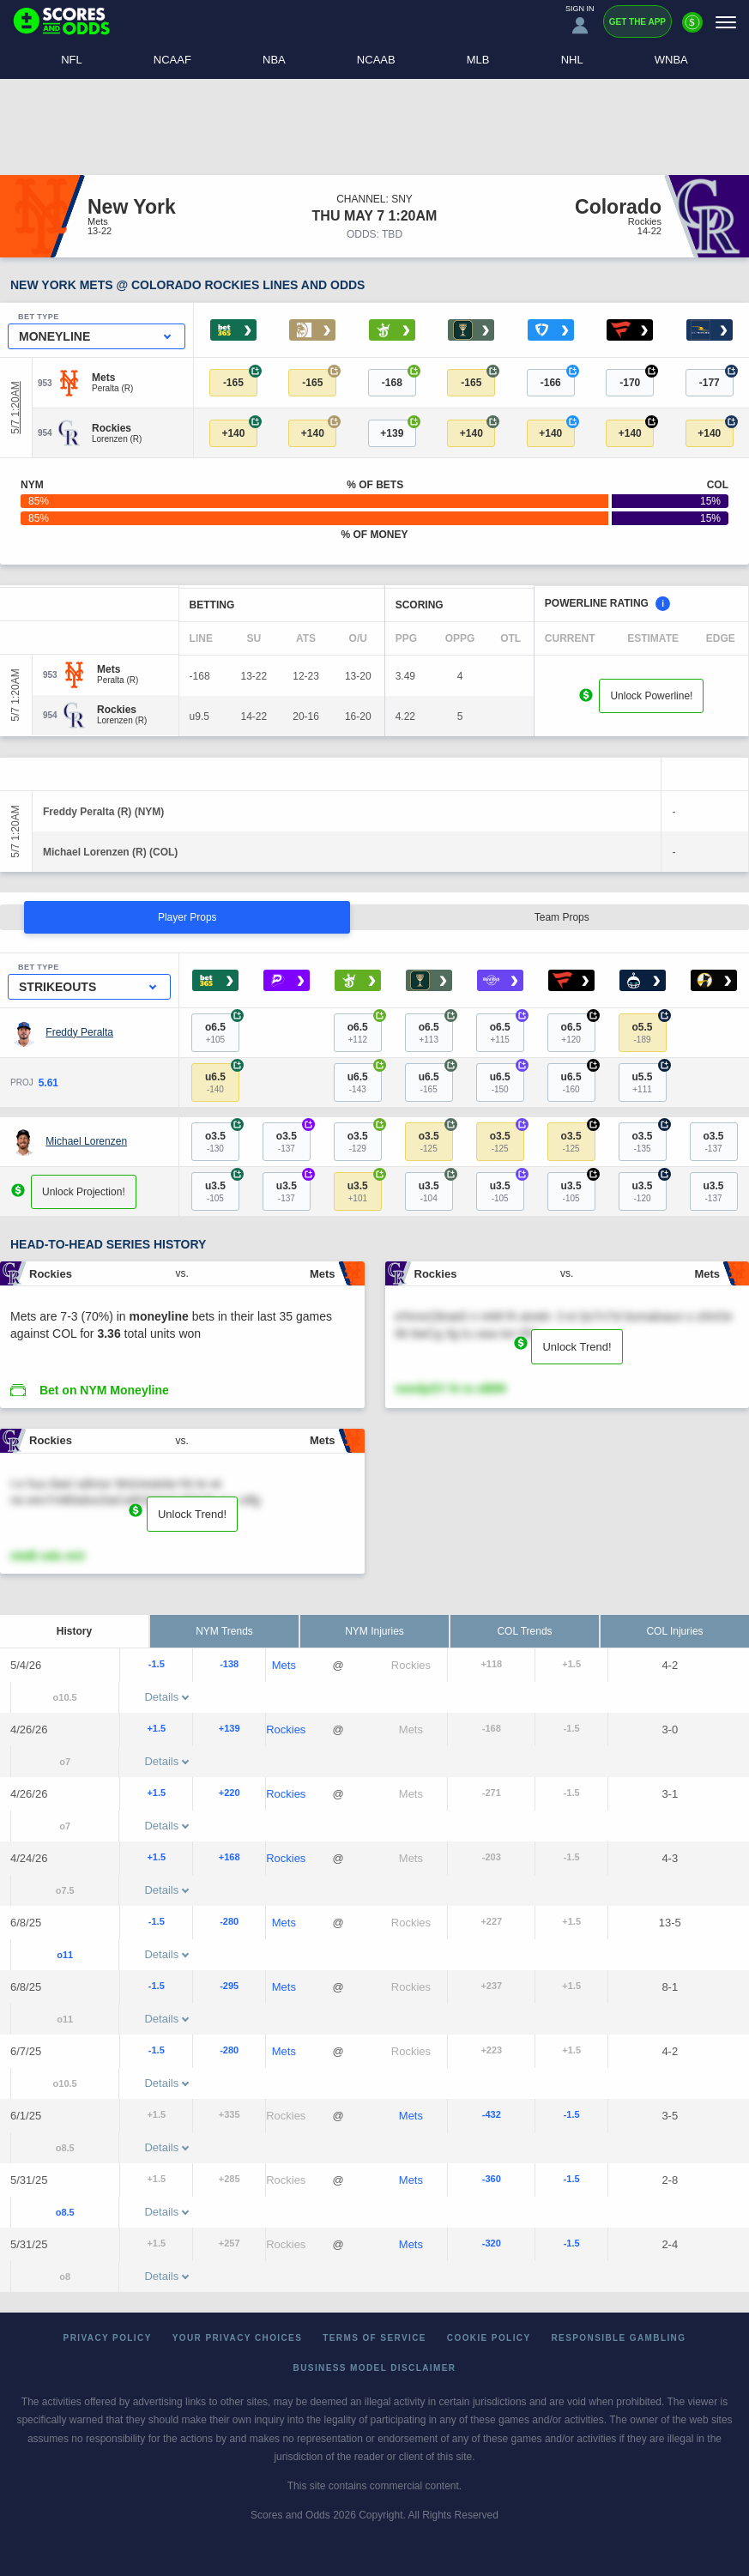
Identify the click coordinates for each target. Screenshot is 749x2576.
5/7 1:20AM (15, 408)
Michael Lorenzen (86, 1141)
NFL (71, 59)
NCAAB (376, 59)
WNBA (671, 59)
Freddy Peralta (79, 1032)
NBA (274, 59)
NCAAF (172, 59)
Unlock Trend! (576, 1346)
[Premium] (692, 29)
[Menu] (726, 22)
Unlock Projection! (83, 1192)
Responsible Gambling (619, 2338)
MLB (478, 59)
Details (166, 1696)
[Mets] (112, 377)
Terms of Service (374, 2338)
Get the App (637, 22)
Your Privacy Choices (237, 2338)
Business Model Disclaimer (374, 2368)
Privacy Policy (107, 2338)
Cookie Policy (489, 2338)
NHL (572, 59)
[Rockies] (117, 428)
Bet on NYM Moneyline (104, 1390)
